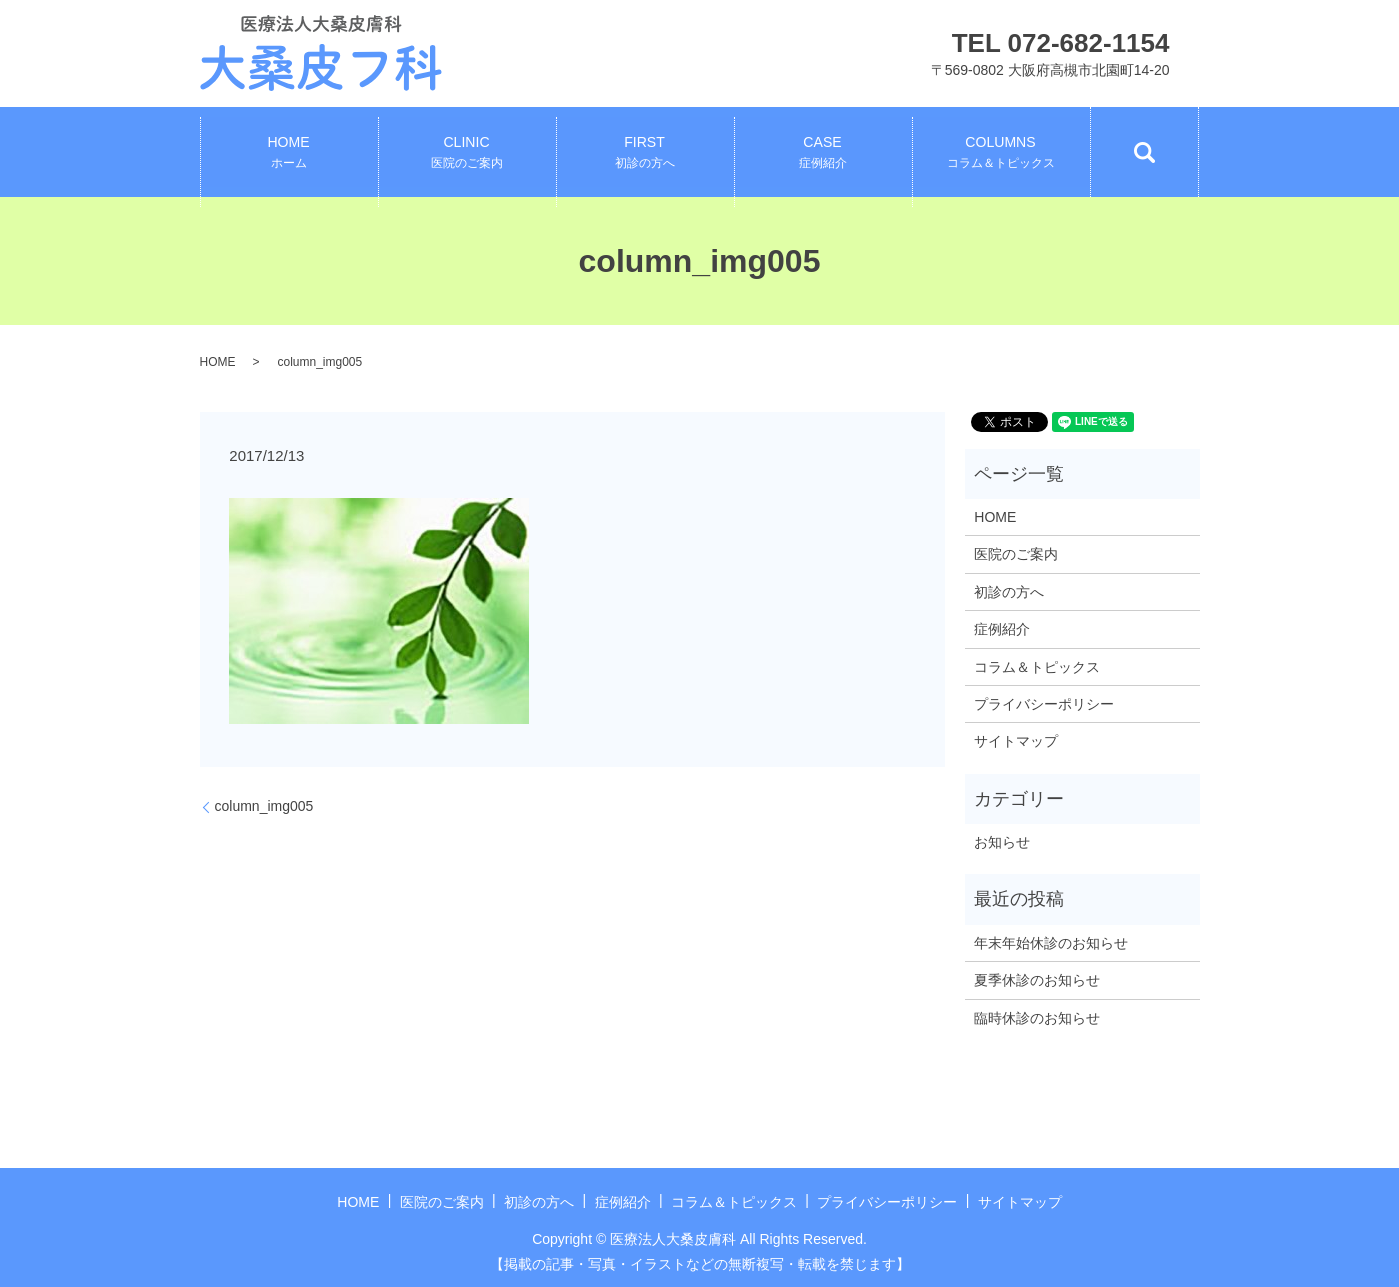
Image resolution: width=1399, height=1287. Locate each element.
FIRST (645, 153)
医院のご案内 (1016, 554)
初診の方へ (1009, 592)
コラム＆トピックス (1037, 667)
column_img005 (264, 806)
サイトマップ (1016, 741)
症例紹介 (1002, 629)
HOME (289, 153)
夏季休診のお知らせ (1037, 980)
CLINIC (467, 153)
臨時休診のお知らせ (1037, 1018)
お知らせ (1002, 842)
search (1144, 152)
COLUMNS (1001, 153)
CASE (823, 153)
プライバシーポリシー (1044, 704)
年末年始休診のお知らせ (1051, 943)
